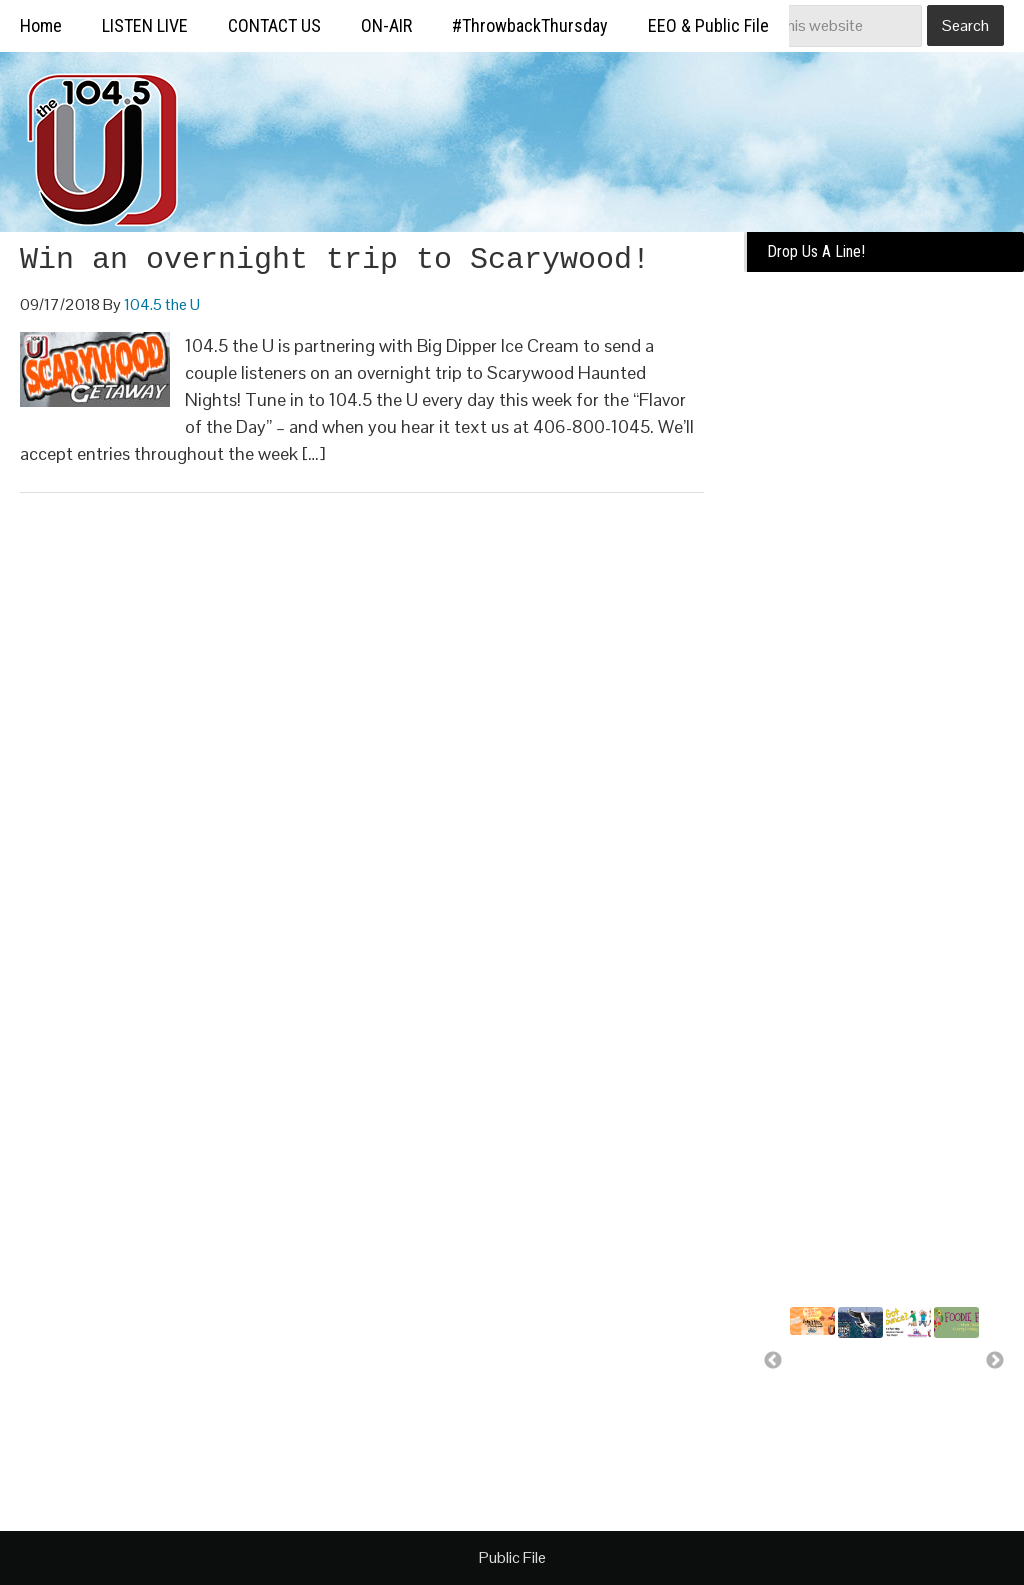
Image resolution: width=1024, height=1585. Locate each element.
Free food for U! (950, 1370)
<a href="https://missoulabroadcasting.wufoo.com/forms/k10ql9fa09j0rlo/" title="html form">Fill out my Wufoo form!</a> (884, 592)
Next (995, 1361)
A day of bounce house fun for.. (909, 1397)
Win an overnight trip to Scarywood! (335, 260)
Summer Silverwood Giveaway (824, 1367)
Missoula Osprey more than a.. (865, 1379)
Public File (512, 1557)
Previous (773, 1361)
